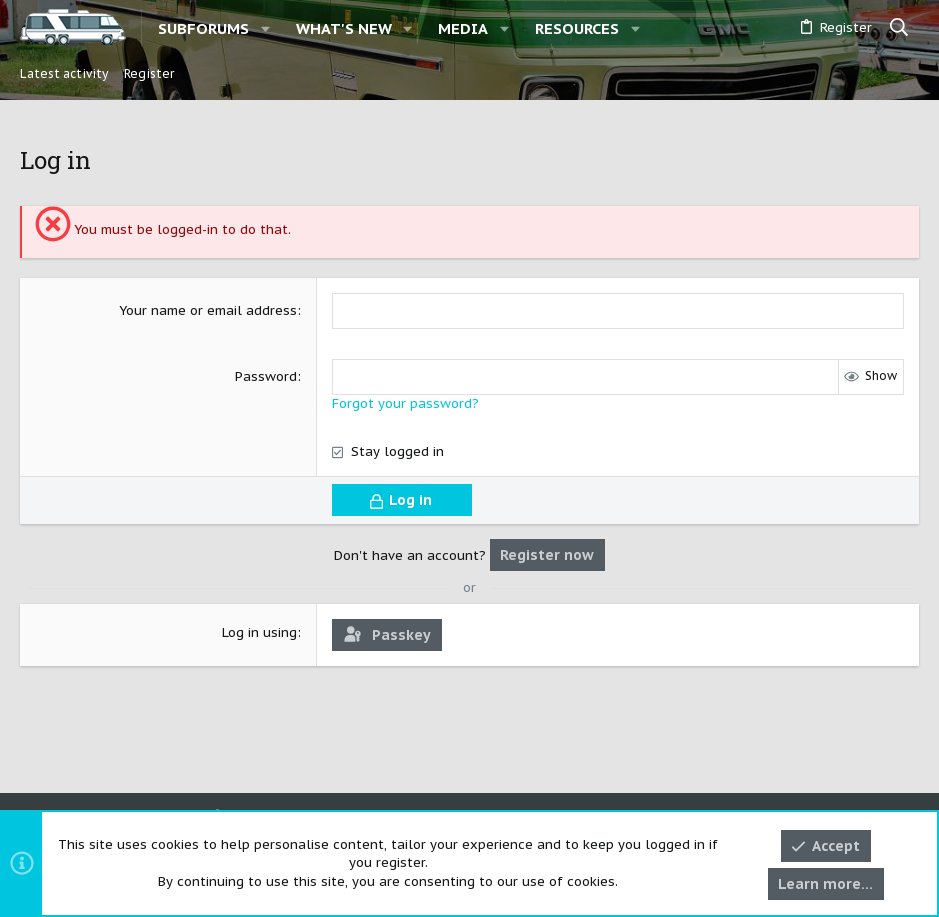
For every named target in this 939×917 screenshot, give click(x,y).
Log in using (259, 632)
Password (266, 376)
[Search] (899, 28)
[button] (265, 28)
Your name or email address (208, 310)
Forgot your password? (405, 403)
